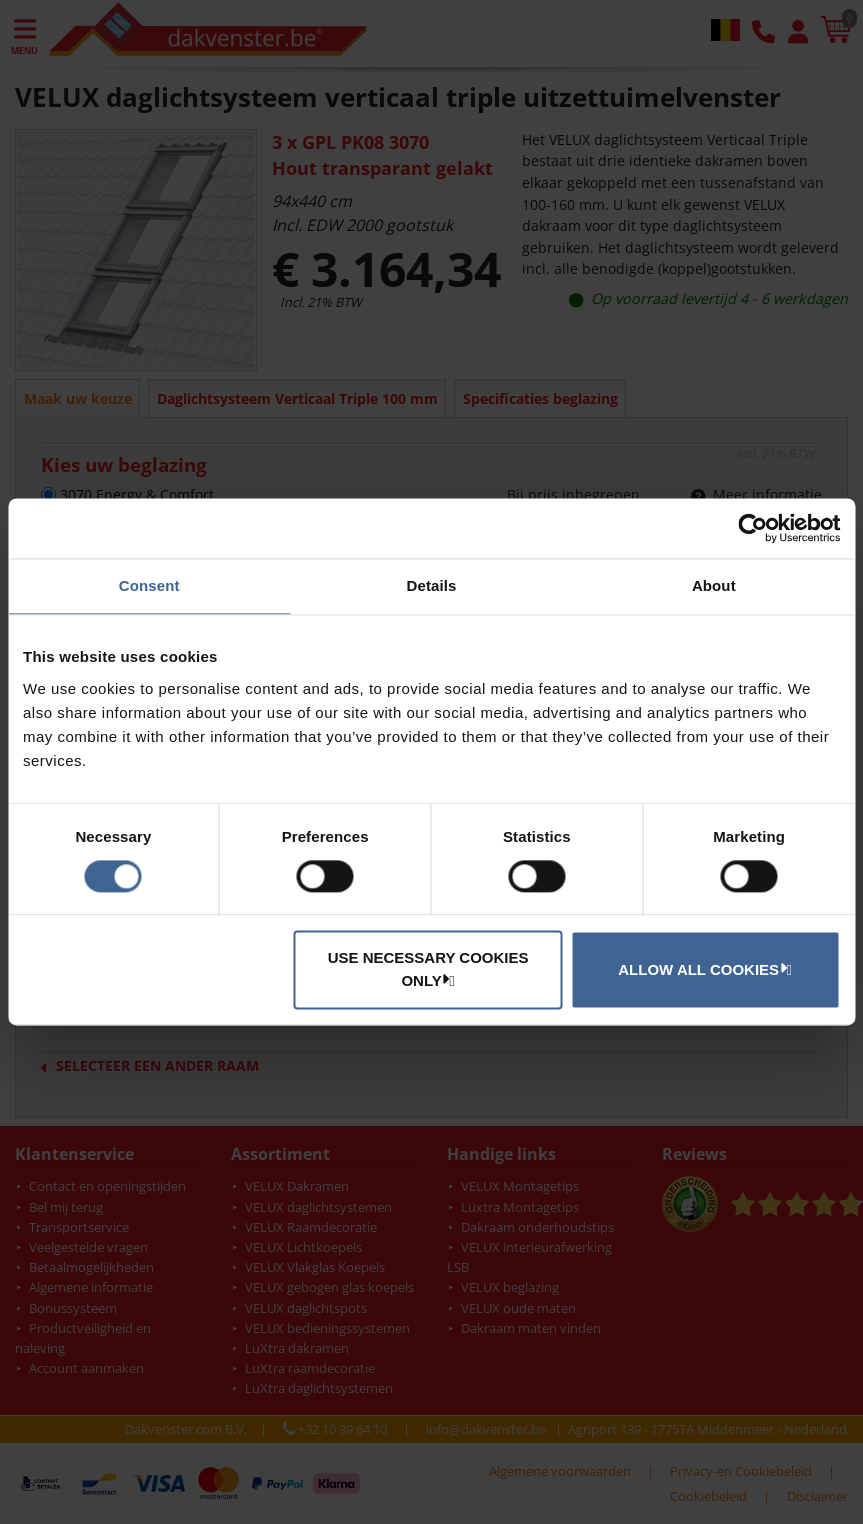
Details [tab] (432, 585)
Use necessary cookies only (428, 970)
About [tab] (714, 585)
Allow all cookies (702, 969)
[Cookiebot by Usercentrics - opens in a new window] (752, 528)
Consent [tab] (149, 585)
